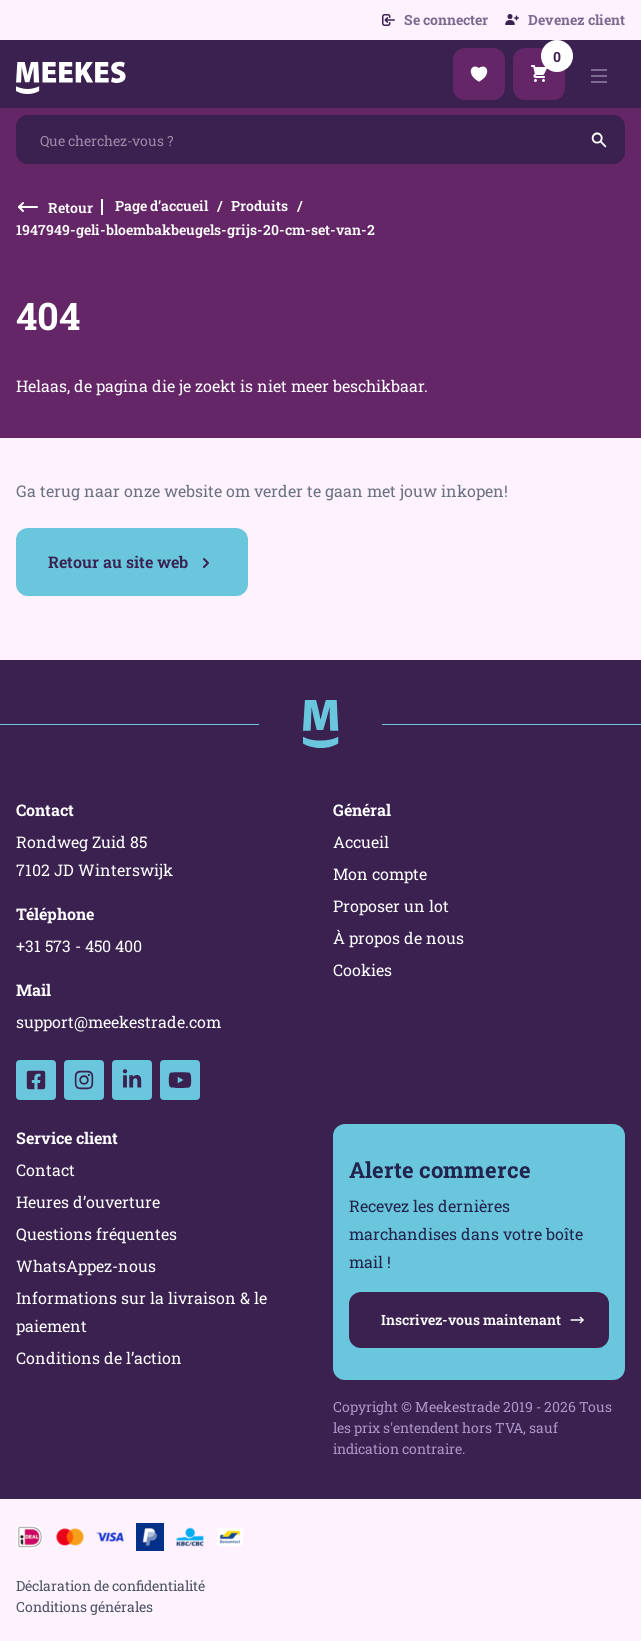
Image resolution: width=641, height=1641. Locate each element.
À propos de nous (398, 937)
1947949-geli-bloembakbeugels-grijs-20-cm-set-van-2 (195, 229)
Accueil (361, 841)
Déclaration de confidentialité (110, 1585)
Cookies (362, 969)
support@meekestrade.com (118, 1021)
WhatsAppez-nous (86, 1265)
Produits (259, 205)
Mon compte (380, 873)
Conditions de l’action (99, 1357)
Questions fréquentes (96, 1233)
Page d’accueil (161, 205)
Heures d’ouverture (88, 1201)
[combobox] (320, 139)
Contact (45, 1169)
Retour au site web (118, 561)
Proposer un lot (391, 905)
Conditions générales (84, 1606)
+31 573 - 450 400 (79, 945)
